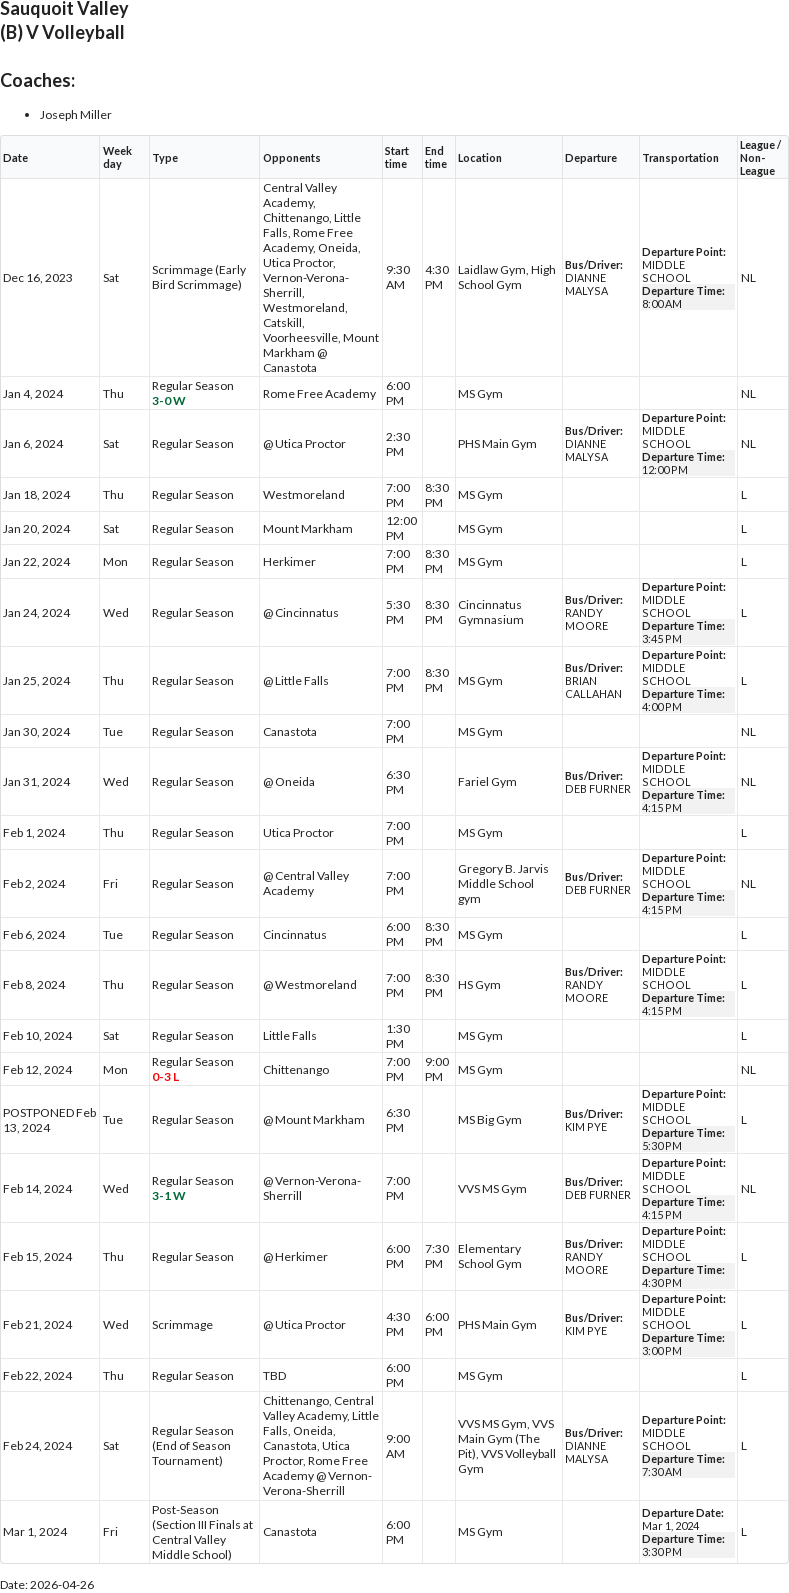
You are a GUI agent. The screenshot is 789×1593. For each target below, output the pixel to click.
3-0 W (169, 400)
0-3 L (165, 1076)
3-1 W (169, 1195)
